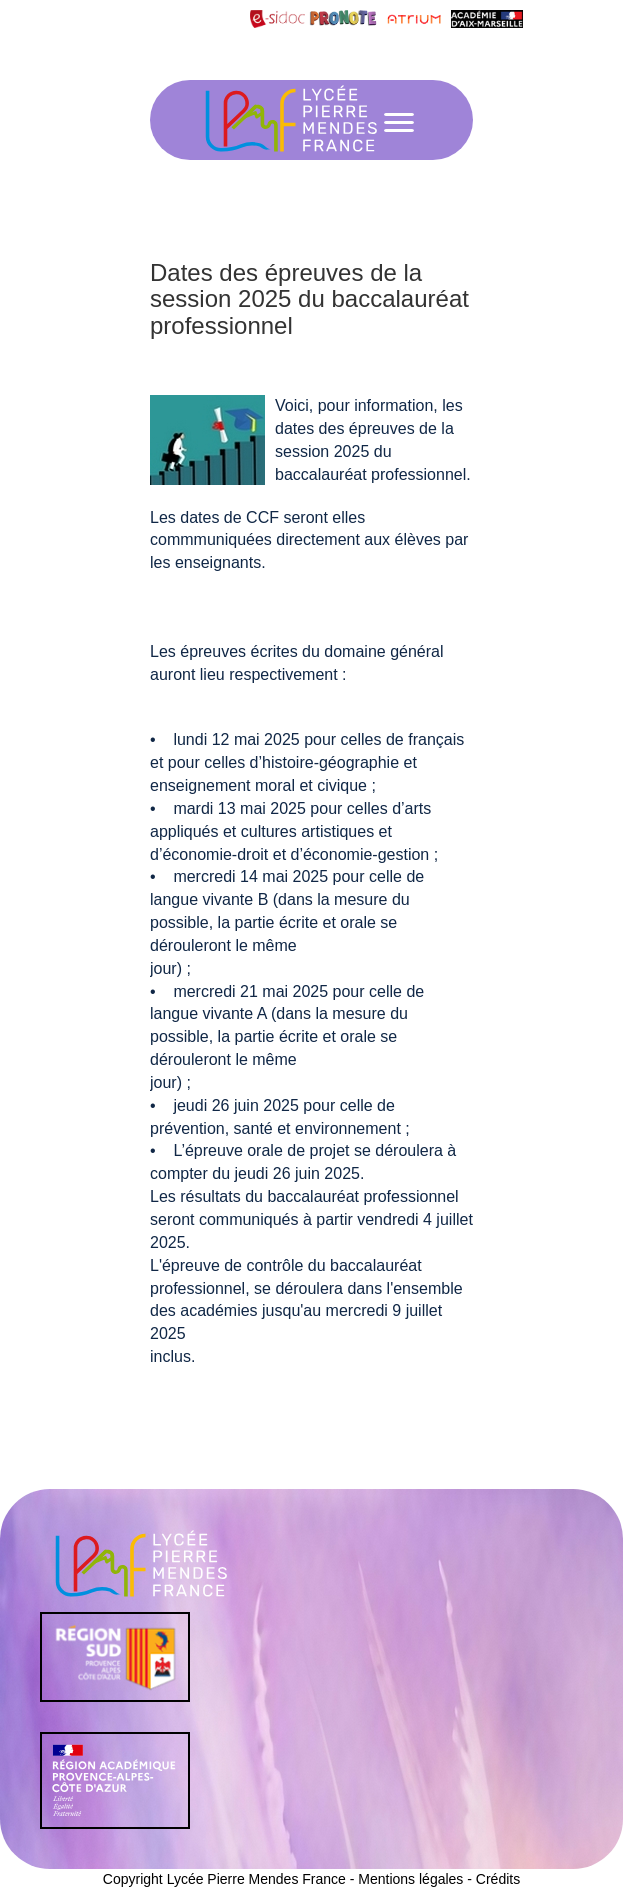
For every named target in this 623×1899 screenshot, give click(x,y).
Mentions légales (410, 1879)
